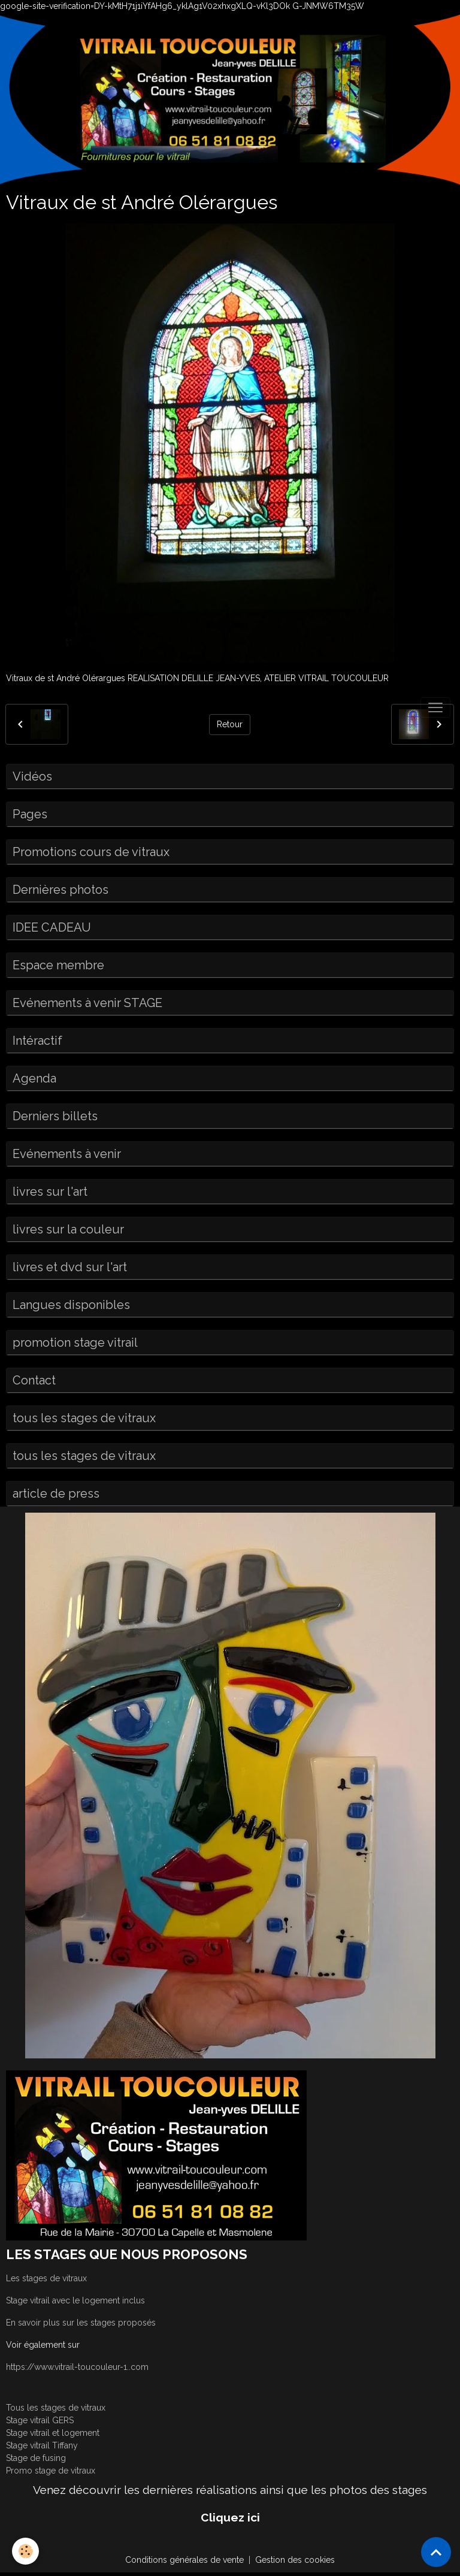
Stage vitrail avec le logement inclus (75, 2300)
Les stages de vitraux (46, 2278)
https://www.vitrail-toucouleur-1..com (77, 2367)
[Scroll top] (436, 2552)
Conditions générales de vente (184, 2560)
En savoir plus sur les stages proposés (81, 2322)
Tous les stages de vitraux (55, 2407)
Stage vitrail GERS (40, 2420)
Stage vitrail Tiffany (42, 2445)
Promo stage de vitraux (50, 2470)
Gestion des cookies (295, 2560)
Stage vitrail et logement (52, 2433)
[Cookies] (25, 2551)
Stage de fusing (36, 2458)
